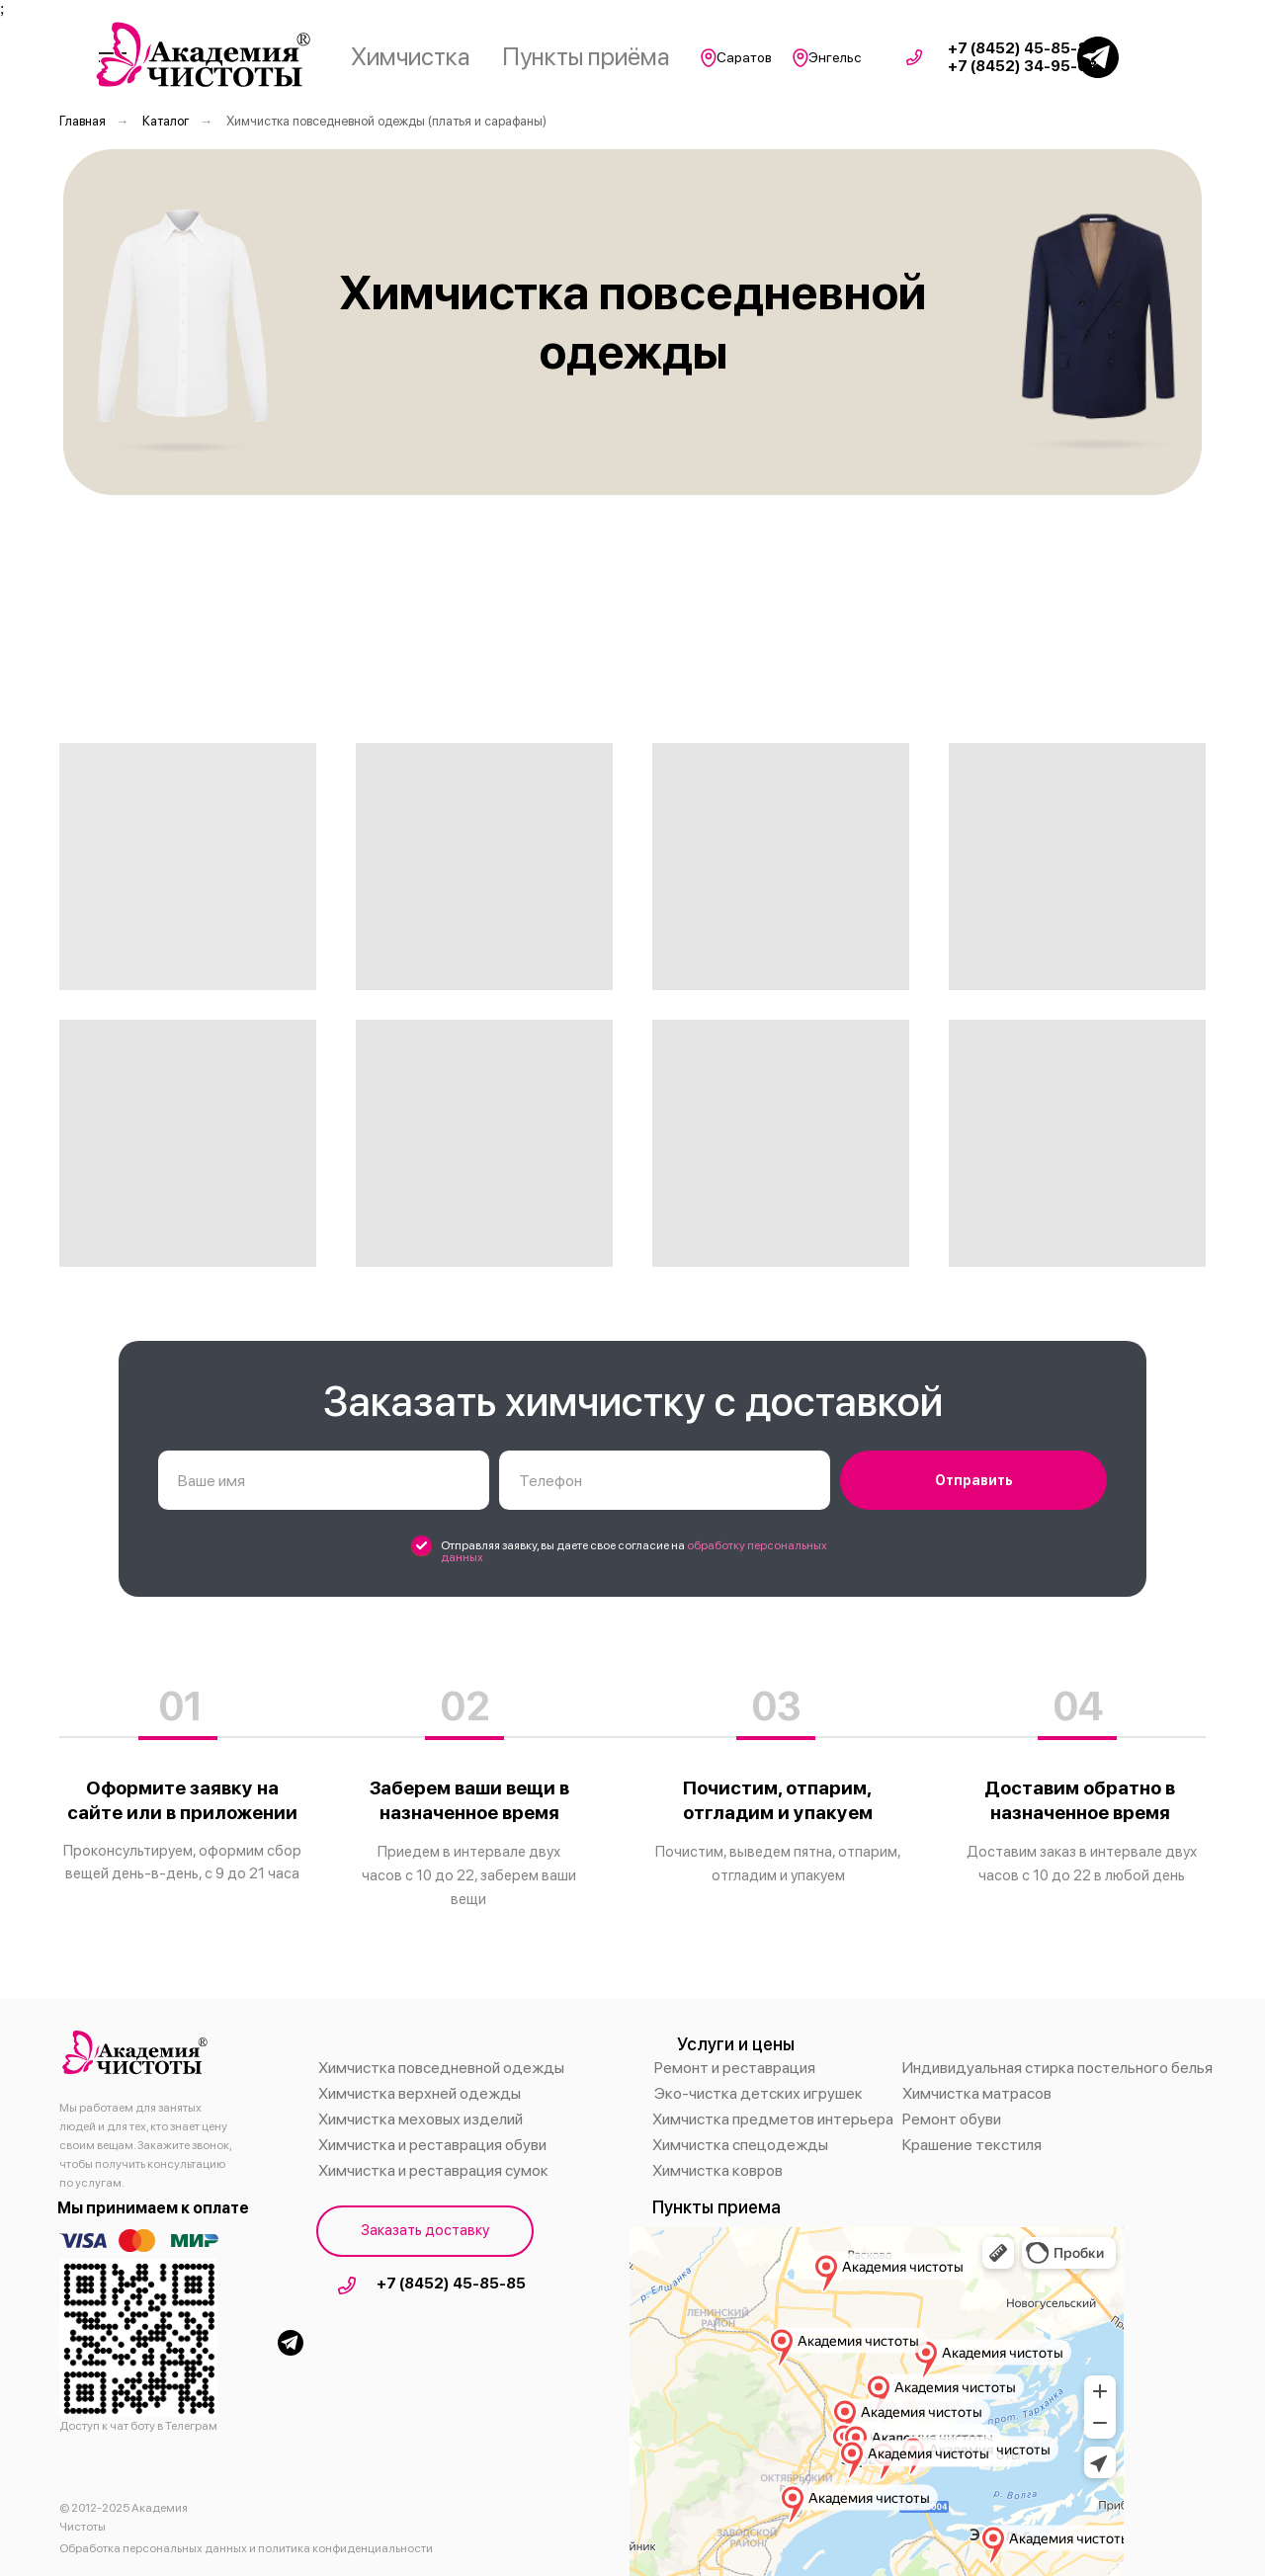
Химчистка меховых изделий (420, 2119)
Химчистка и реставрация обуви (432, 2144)
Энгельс (834, 57)
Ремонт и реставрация (734, 2067)
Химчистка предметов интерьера (772, 2119)
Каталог (166, 121)
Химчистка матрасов (977, 2093)
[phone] (664, 1480)
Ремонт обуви (951, 2119)
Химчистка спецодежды (740, 2144)
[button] (425, 2231)
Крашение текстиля (972, 2144)
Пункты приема (716, 2207)
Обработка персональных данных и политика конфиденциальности (246, 2548)
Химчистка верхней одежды (419, 2093)
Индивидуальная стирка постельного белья (1057, 2067)
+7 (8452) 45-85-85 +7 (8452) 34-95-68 (1022, 57)
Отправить (974, 1480)
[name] (323, 1480)
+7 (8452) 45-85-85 (451, 2283)
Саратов (744, 57)
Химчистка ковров (717, 2170)
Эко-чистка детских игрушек (758, 2093)
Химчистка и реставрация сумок (433, 2170)
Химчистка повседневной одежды (441, 2067)
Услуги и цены (736, 2044)
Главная (82, 121)
